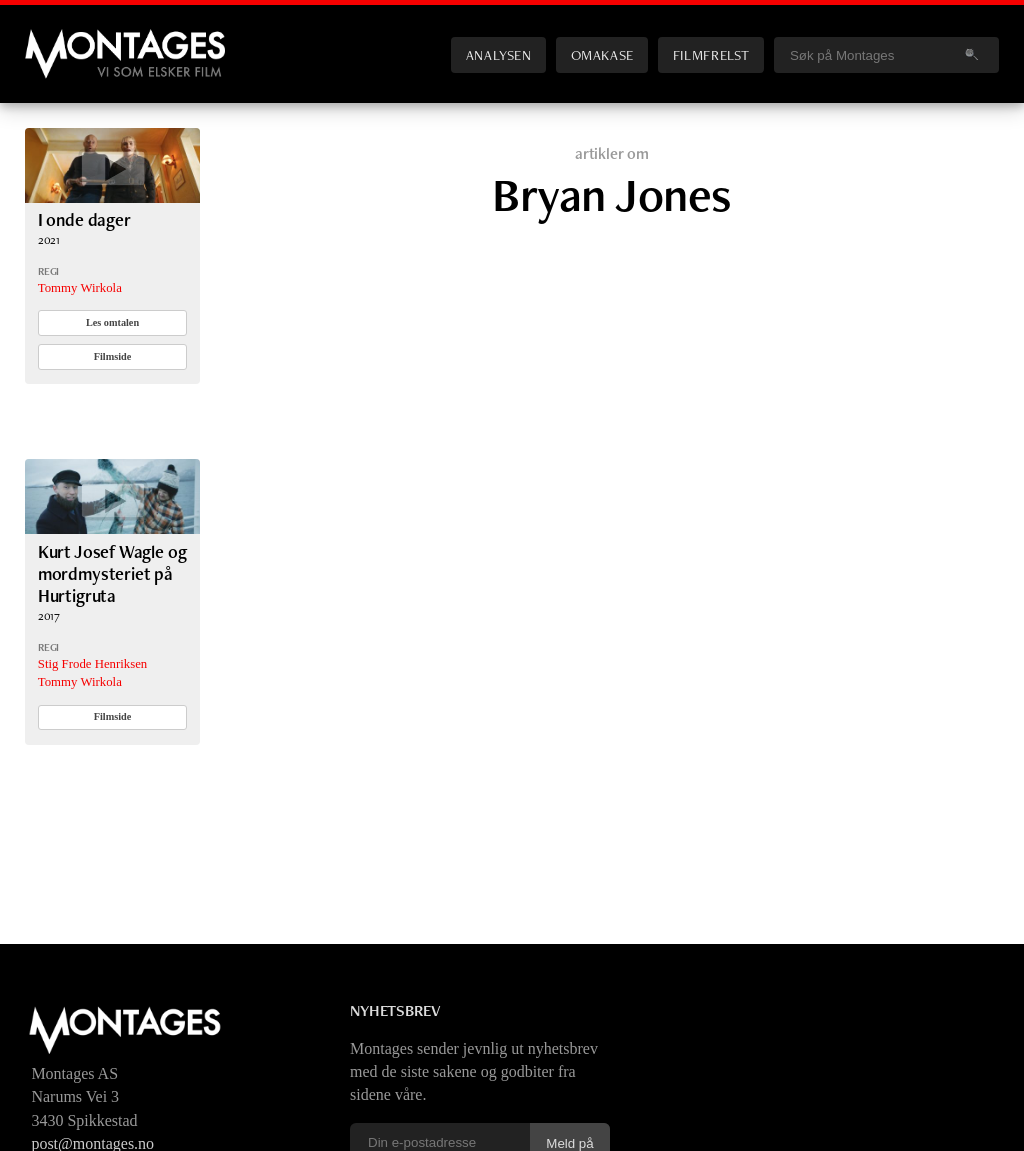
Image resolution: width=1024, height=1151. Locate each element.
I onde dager (84, 219)
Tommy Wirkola (80, 288)
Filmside (113, 356)
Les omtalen (112, 322)
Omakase (602, 54)
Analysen (499, 54)
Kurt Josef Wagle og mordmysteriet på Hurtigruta (112, 574)
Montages (58, 39)
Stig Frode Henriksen (92, 664)
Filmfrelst (711, 54)
